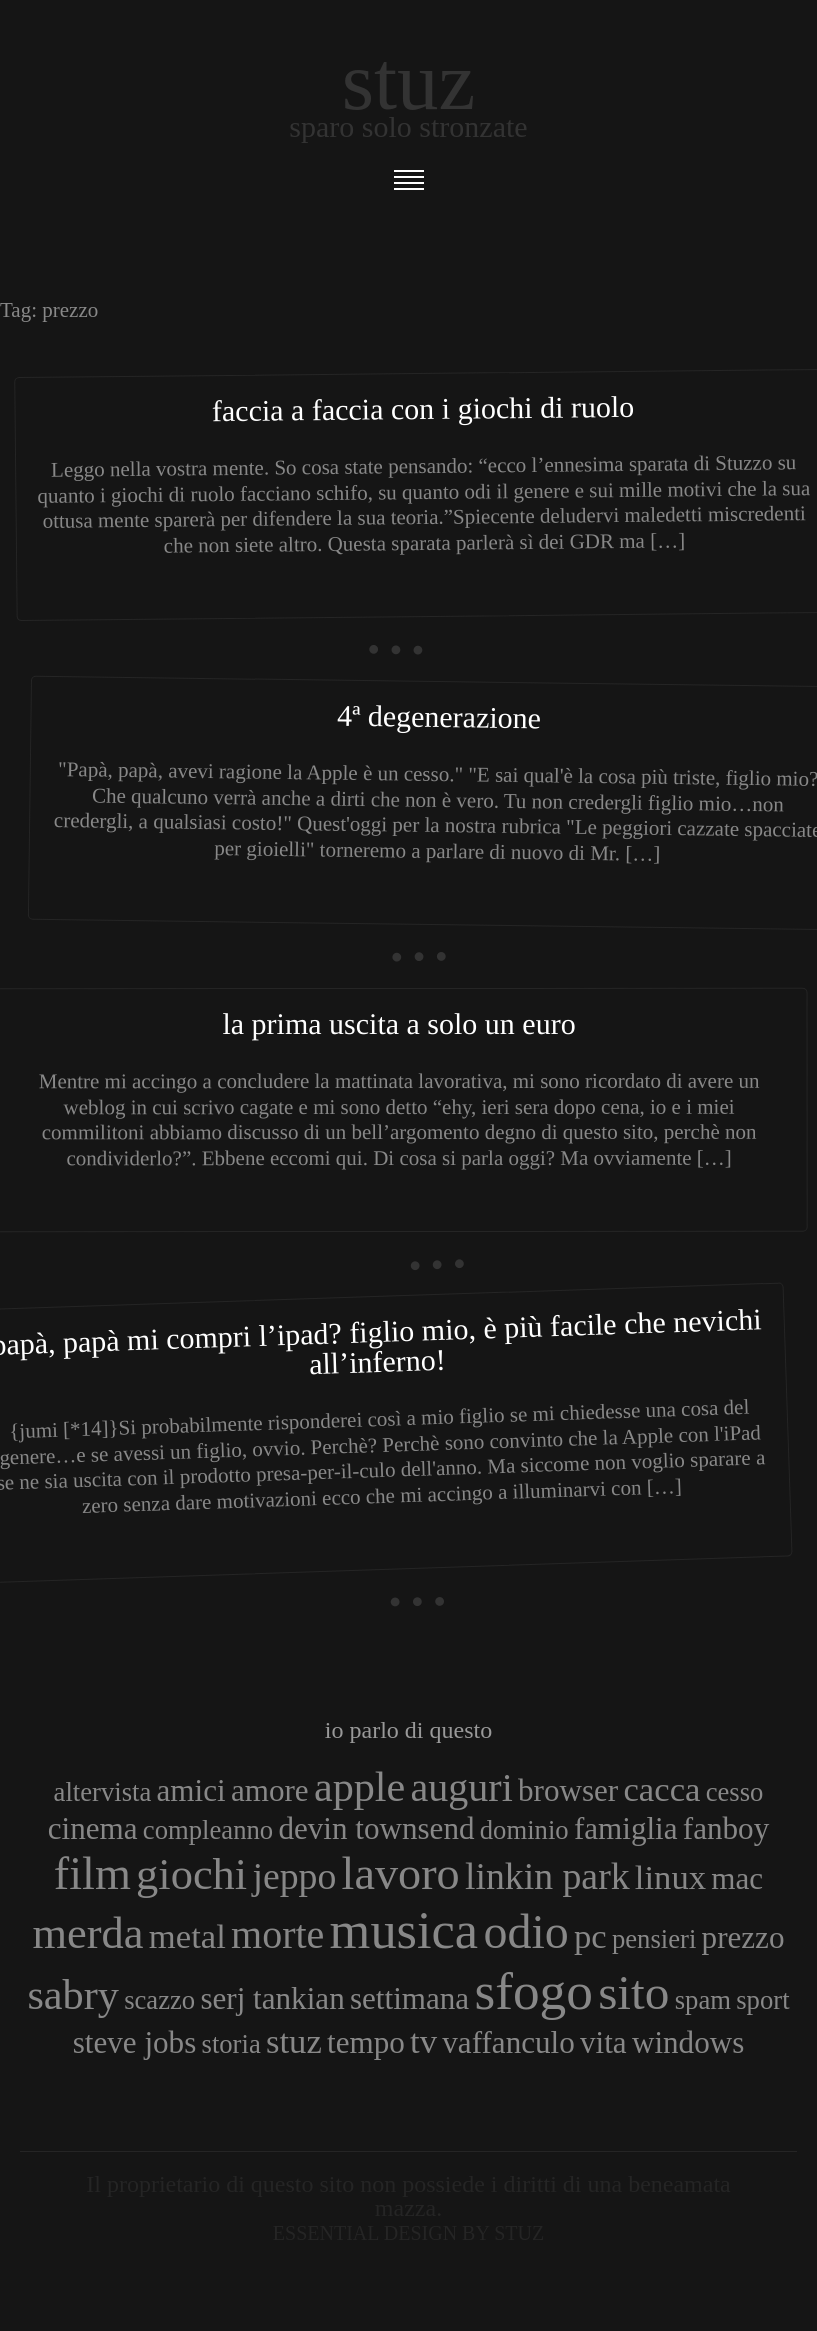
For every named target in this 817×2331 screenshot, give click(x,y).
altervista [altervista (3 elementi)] (103, 1792)
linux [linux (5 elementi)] (670, 1877)
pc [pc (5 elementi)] (590, 1936)
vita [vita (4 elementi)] (603, 2042)
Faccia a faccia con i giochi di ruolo (423, 408)
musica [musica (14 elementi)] (404, 1930)
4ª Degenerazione (439, 716)
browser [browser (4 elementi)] (568, 1790)
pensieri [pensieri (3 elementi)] (654, 1939)
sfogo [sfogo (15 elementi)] (533, 1991)
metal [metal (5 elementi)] (187, 1936)
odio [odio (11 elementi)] (525, 1931)
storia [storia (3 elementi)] (231, 2044)
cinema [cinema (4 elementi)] (93, 1828)
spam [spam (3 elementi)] (703, 2000)
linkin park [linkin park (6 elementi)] (547, 1876)
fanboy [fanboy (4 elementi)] (726, 1828)
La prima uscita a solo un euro (398, 1023)
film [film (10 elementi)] (92, 1873)
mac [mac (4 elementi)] (737, 1878)
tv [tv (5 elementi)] (423, 2041)
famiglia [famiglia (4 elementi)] (626, 1828)
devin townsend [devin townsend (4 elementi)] (376, 1828)
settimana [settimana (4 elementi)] (409, 1998)
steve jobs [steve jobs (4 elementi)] (135, 2042)
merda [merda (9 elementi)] (88, 1933)
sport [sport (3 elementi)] (762, 2000)
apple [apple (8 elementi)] (359, 1786)
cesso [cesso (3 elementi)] (735, 1792)
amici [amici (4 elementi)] (191, 1790)
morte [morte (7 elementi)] (277, 1934)
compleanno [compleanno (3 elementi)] (208, 1830)
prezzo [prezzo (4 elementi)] (743, 1937)
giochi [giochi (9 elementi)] (191, 1874)
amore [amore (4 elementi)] (270, 1790)
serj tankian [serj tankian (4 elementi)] (272, 1998)
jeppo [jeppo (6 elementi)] (294, 1876)
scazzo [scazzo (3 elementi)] (159, 2000)
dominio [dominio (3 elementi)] (524, 1830)
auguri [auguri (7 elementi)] (462, 1787)
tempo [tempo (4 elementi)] (366, 2042)
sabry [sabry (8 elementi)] (72, 1994)
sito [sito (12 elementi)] (633, 1992)
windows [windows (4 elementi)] (688, 2042)
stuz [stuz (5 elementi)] (294, 2041)
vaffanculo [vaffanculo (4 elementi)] (508, 2042)
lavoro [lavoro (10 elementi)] (401, 1873)
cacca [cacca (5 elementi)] (661, 1789)
